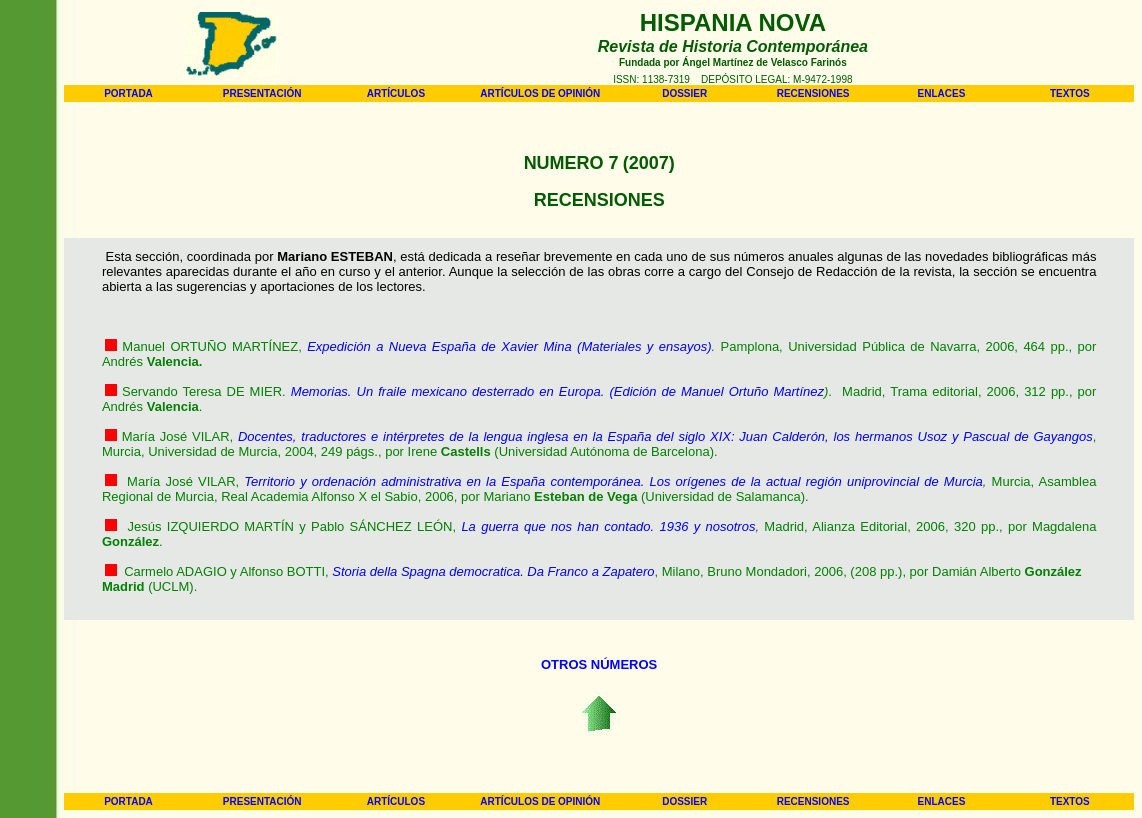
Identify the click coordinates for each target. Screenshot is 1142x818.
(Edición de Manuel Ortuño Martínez (716, 391)
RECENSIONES (813, 93)
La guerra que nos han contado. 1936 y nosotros (608, 526)
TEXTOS (1070, 93)
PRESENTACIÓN (262, 93)
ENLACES (942, 93)
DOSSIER (684, 93)
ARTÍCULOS (396, 93)
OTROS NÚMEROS (599, 664)
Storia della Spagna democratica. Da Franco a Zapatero (493, 571)
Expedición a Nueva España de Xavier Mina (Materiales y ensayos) (509, 346)
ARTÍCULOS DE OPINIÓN (540, 93)
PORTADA (128, 93)
